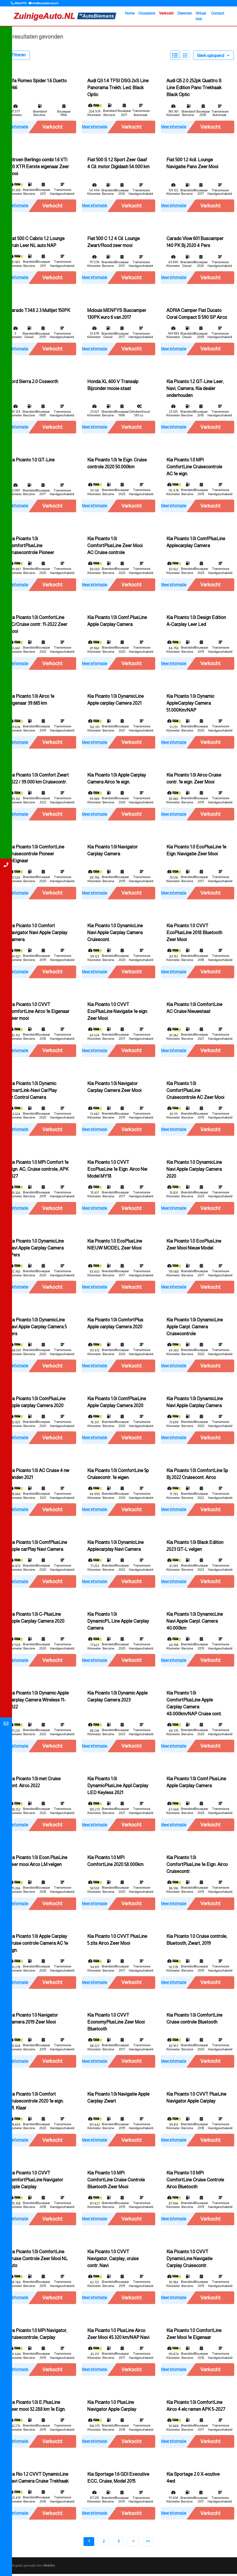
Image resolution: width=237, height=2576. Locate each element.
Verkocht (168, 13)
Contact (217, 13)
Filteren (16, 57)
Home (131, 13)
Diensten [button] (186, 13)
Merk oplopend (213, 57)
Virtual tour (202, 16)
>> (148, 2543)
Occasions (148, 13)
